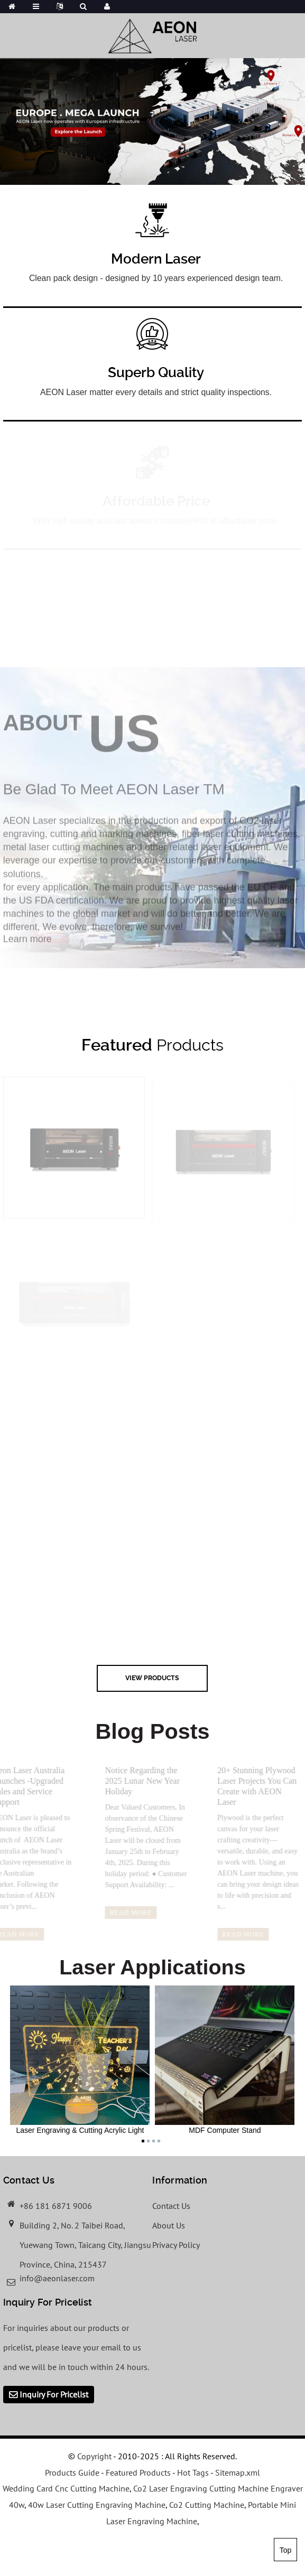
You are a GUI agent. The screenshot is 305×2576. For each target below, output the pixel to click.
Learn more (27, 946)
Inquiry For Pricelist (54, 2394)
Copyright (93, 2456)
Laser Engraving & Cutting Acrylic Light (80, 2059)
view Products (152, 1678)
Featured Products (138, 2472)
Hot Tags (193, 2472)
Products (152, 1044)
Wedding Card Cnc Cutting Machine (66, 2488)
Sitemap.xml (237, 2472)
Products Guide (72, 2472)
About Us (168, 2225)
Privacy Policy (176, 2245)
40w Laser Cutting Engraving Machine (96, 2504)
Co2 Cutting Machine (206, 2504)
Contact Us (171, 2205)
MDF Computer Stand (224, 2059)
